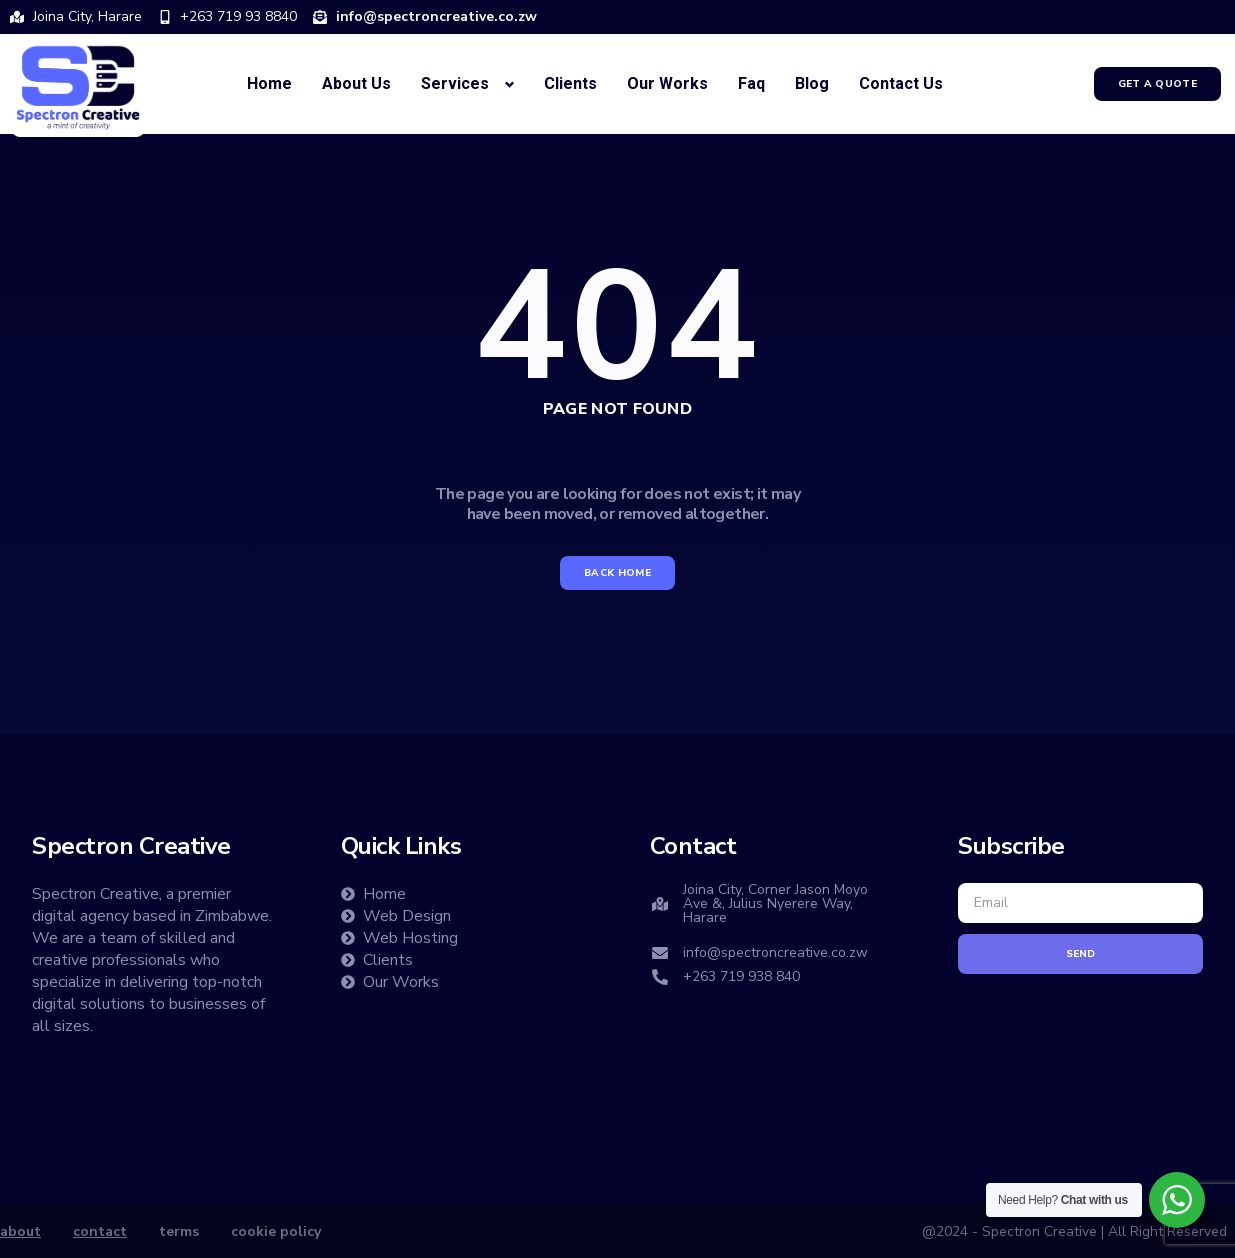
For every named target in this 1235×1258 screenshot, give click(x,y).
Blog (812, 83)
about (20, 1231)
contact (100, 1231)
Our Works (667, 83)
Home (269, 83)
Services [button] (455, 83)
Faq (751, 83)
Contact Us (901, 83)
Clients (570, 83)
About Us (356, 83)
